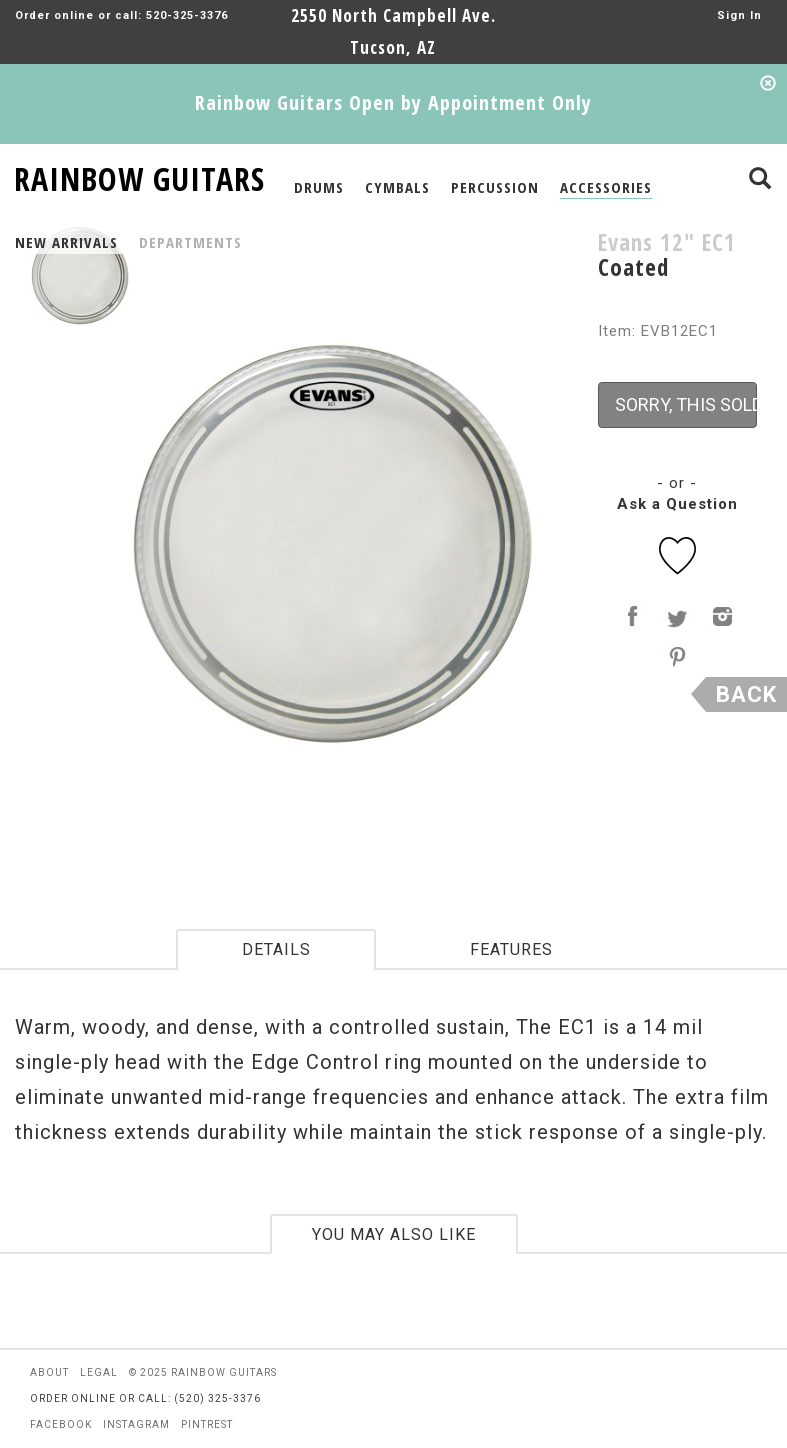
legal (99, 1372)
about (49, 1372)
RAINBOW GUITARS (139, 175)
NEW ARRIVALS (66, 242)
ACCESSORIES (606, 187)
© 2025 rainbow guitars (203, 1372)
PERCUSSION (495, 187)
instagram (136, 1424)
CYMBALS (397, 187)
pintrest (207, 1424)
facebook (61, 1424)
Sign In (739, 15)
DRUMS (319, 187)
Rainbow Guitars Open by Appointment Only (393, 102)
